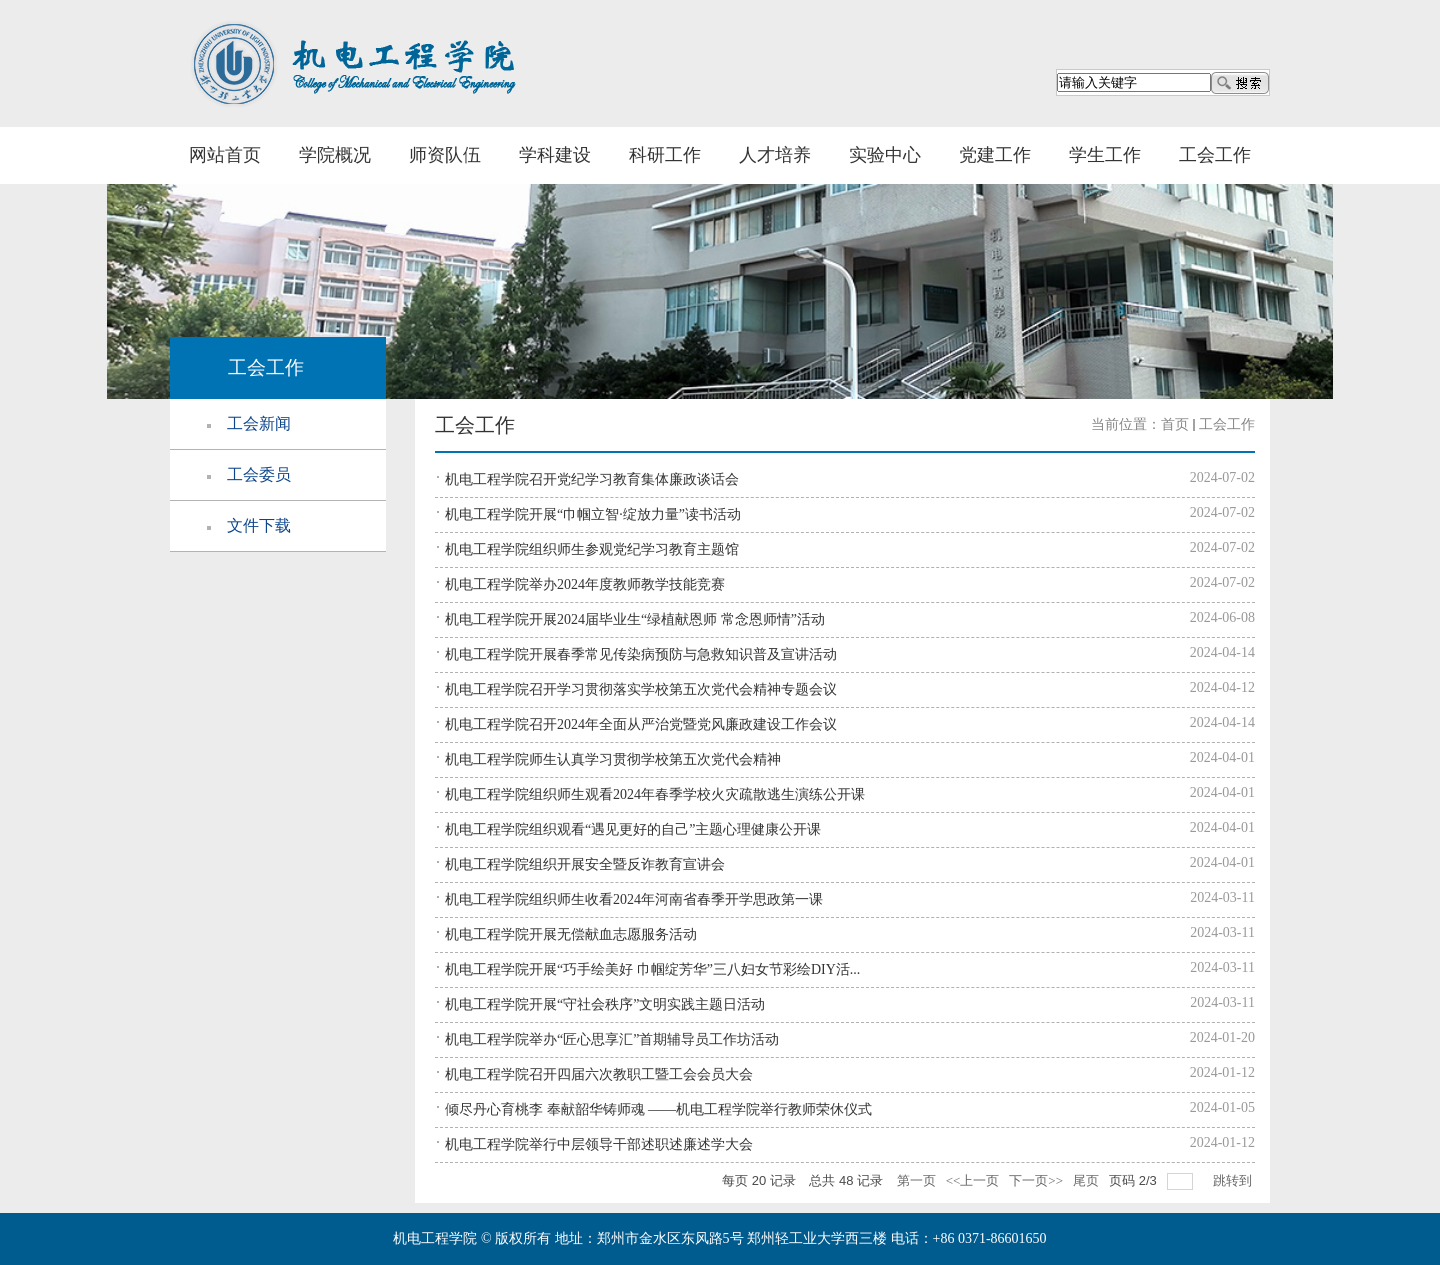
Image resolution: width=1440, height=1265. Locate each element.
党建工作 (995, 155)
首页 (1175, 424)
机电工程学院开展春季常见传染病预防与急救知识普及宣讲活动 (641, 654)
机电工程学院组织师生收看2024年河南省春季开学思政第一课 (634, 899)
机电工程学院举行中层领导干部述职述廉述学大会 (599, 1144)
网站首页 (225, 155)
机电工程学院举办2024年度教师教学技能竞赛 (585, 584)
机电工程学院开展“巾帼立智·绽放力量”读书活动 (593, 514)
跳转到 (1234, 1180)
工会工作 (1215, 155)
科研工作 (665, 155)
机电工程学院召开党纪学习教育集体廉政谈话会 (592, 479)
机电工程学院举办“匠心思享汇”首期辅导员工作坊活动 (612, 1039)
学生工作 (1105, 155)
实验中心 (885, 155)
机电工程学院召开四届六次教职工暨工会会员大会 (599, 1074)
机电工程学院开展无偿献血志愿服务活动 (571, 934)
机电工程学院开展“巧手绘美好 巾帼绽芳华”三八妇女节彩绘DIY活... (652, 969)
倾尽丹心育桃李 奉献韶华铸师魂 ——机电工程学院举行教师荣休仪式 (658, 1109)
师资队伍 (445, 155)
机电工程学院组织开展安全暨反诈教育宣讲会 (585, 864)
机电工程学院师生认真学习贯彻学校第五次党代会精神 (613, 759)
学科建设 (555, 155)
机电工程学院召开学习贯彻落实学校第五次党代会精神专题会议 (641, 689)
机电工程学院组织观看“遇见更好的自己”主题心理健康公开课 (633, 829)
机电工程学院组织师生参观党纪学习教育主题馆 (592, 549)
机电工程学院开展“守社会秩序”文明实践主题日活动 (605, 1004)
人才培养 (775, 155)
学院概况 (335, 155)
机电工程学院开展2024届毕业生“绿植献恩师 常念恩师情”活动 (635, 619)
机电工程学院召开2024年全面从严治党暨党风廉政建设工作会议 (641, 724)
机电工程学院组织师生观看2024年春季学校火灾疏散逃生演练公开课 (655, 794)
